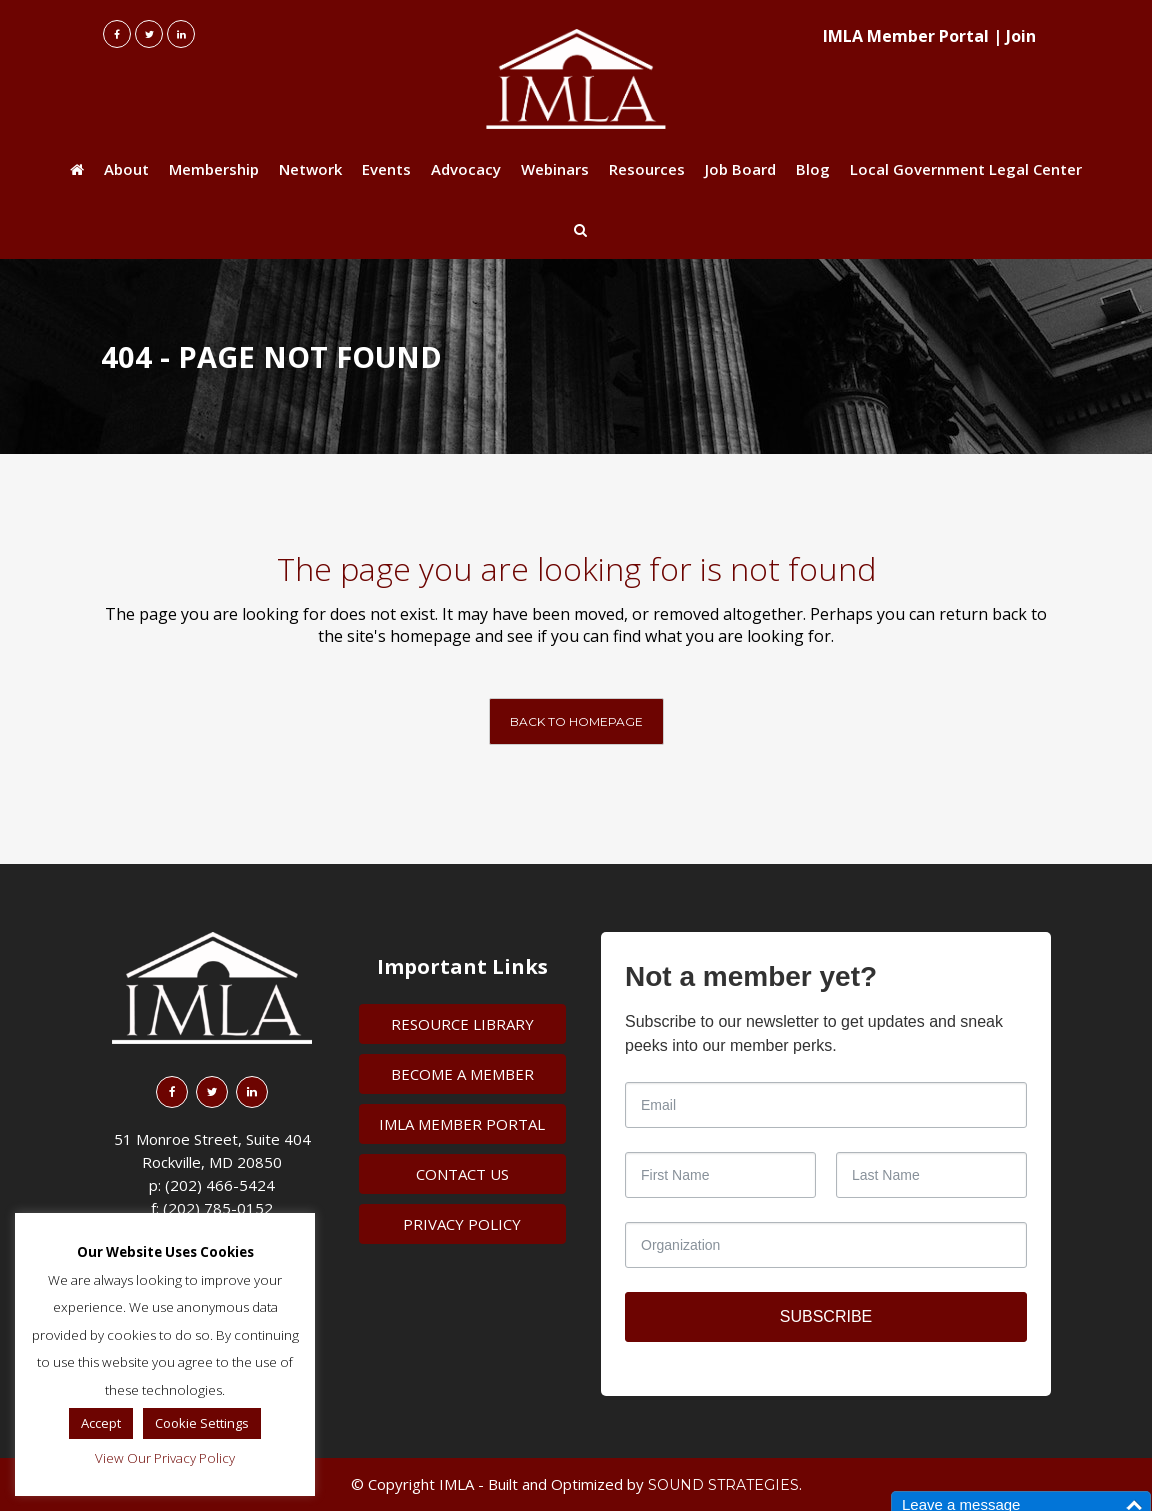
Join (1021, 36)
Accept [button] (101, 1423)
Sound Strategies (723, 1485)
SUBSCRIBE (826, 1316)
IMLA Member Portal (906, 36)
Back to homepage (576, 721)
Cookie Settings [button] (202, 1423)
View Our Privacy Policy (165, 1458)
